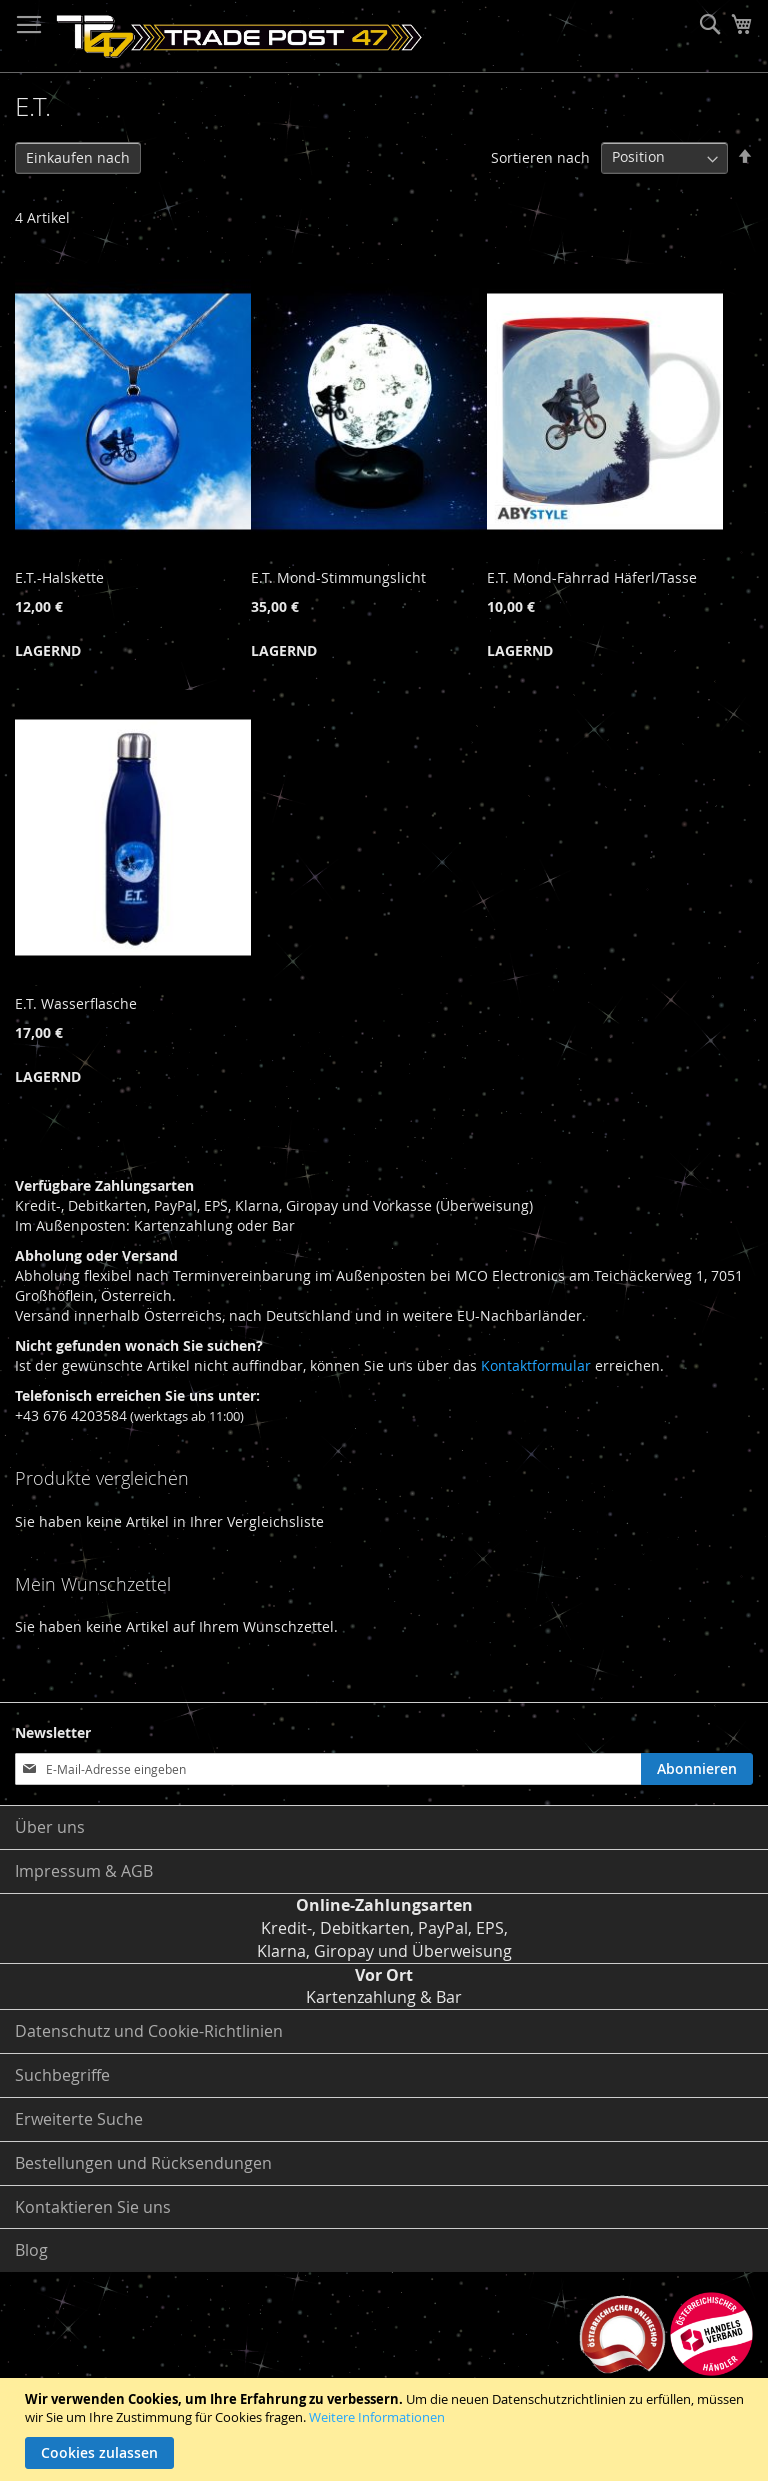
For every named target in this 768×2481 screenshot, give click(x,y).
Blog (31, 2250)
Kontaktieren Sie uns (93, 2207)
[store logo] (239, 36)
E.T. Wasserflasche (76, 1003)
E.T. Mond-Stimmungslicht (338, 577)
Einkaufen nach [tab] (78, 157)
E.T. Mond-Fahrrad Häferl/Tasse (592, 577)
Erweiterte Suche (79, 2119)
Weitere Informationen (377, 2417)
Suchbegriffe (62, 2075)
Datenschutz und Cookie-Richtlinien (149, 2031)
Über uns (50, 1827)
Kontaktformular (536, 1365)
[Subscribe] (697, 1769)
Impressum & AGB (84, 1871)
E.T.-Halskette (59, 577)
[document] (386, 2429)
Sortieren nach (540, 156)
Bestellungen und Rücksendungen (143, 2163)
